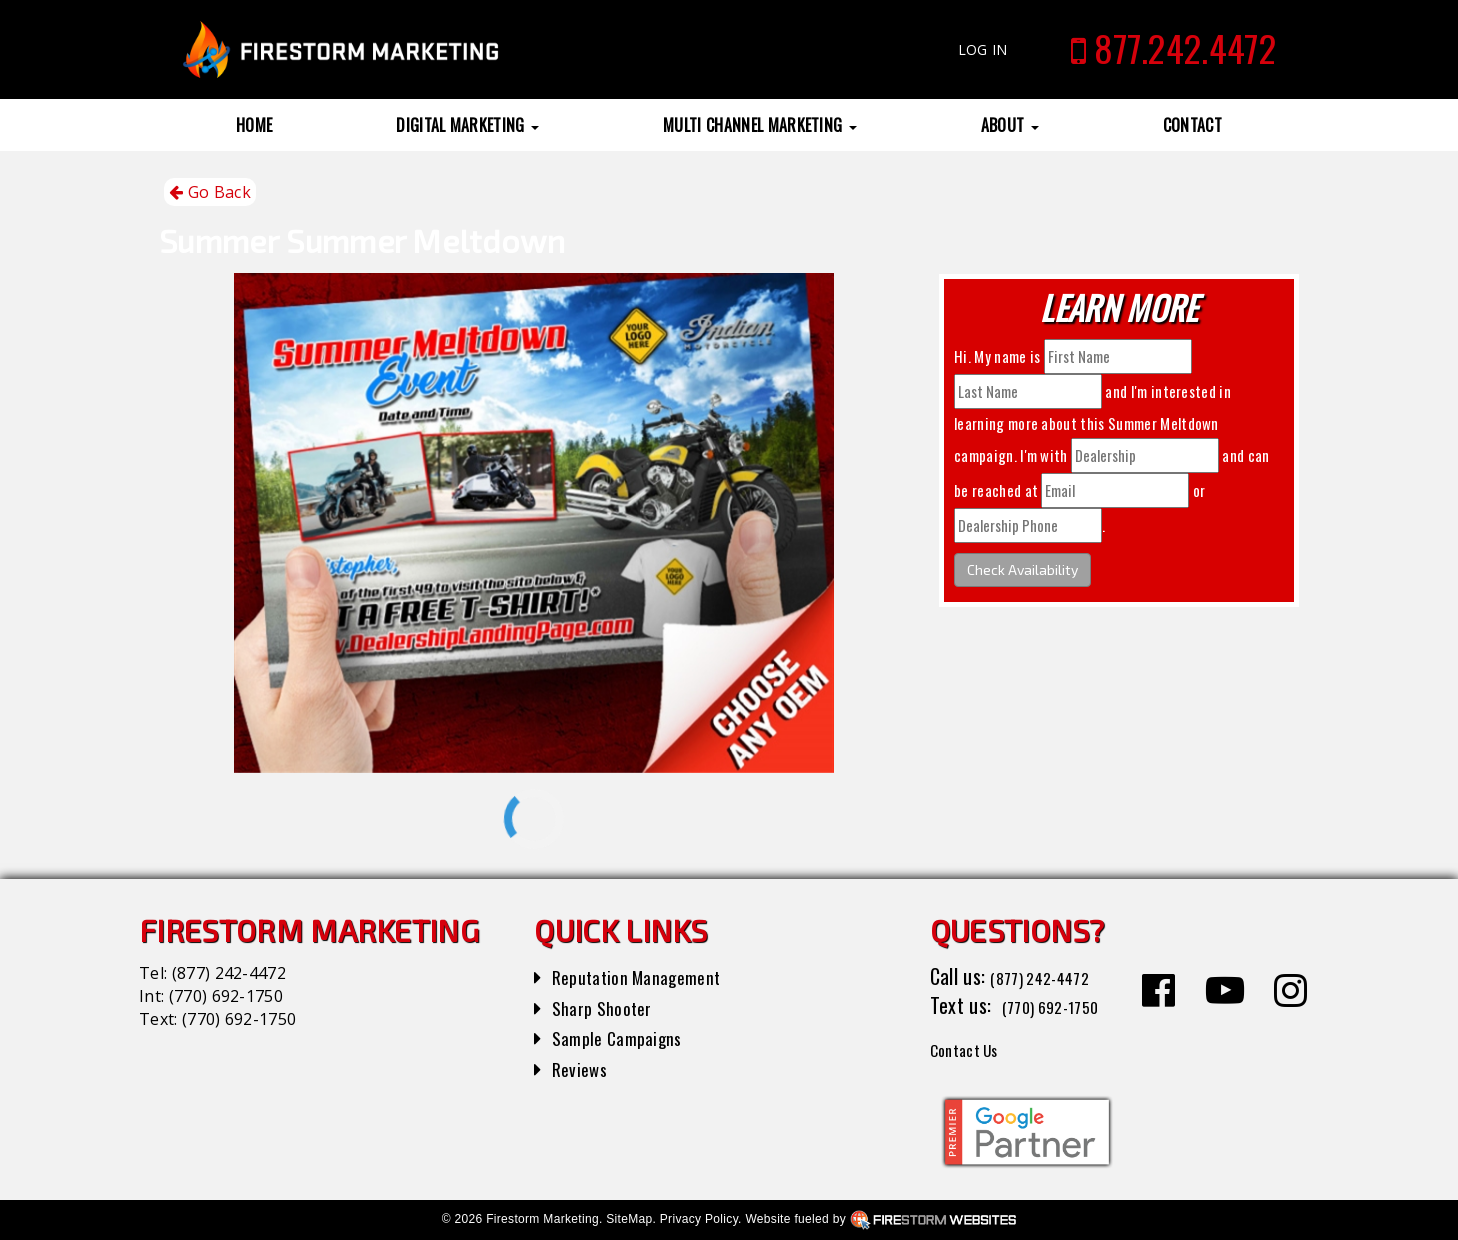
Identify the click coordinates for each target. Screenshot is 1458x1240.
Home (254, 125)
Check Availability (1022, 569)
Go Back (210, 192)
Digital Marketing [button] (467, 125)
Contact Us (973, 1048)
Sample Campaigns (625, 1037)
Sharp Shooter (608, 1007)
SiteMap (629, 1219)
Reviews (583, 1068)
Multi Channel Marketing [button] (760, 125)
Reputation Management (648, 976)
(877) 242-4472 (229, 973)
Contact (1192, 125)
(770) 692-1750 (226, 996)
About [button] (1010, 125)
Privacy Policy (699, 1219)
